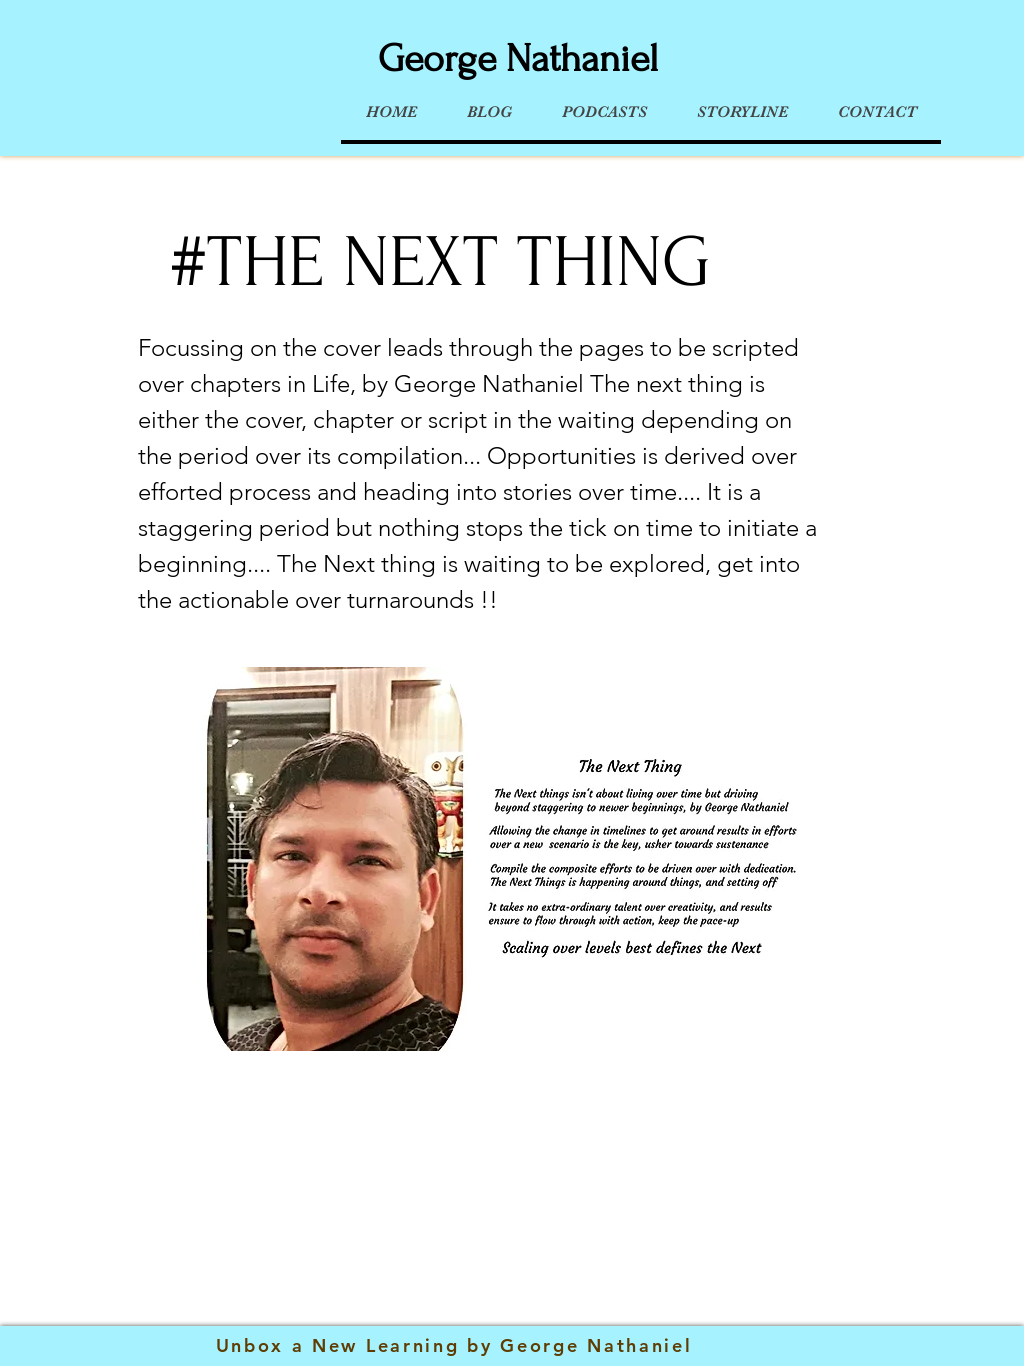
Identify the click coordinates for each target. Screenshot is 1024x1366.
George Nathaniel (518, 59)
